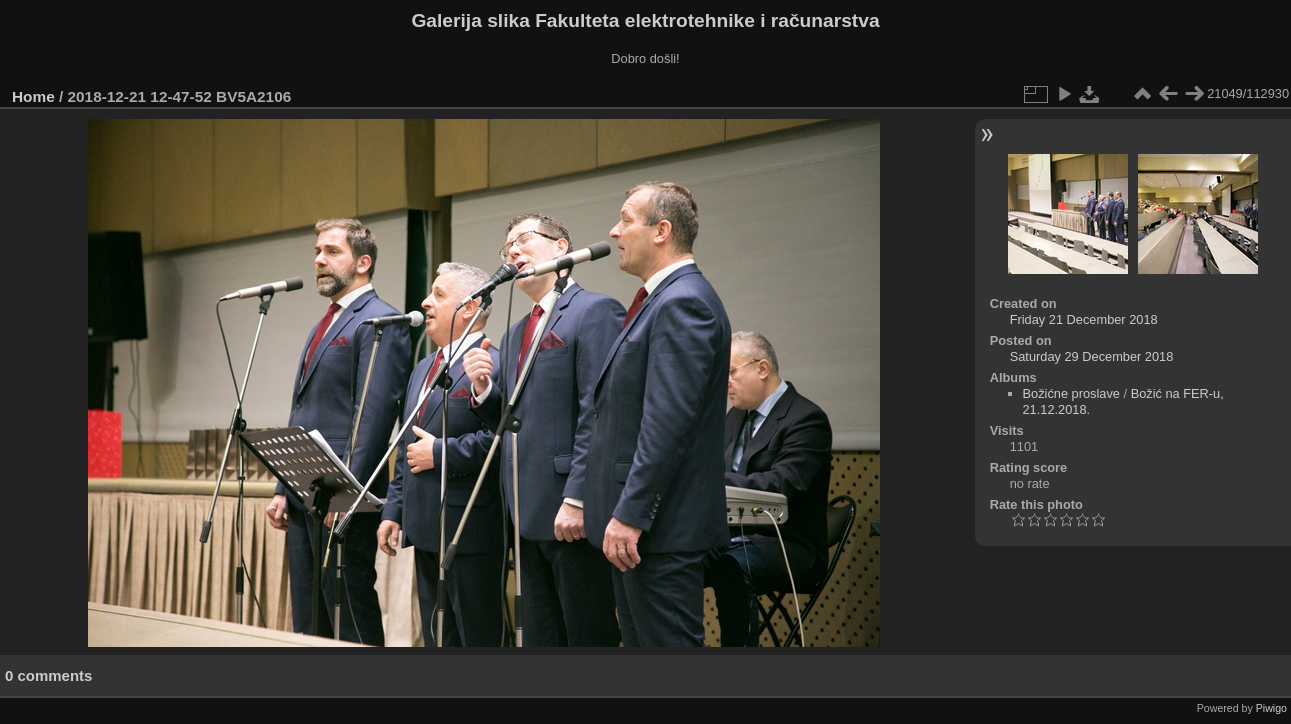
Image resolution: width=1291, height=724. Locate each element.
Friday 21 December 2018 (1084, 319)
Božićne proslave (1071, 393)
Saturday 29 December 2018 (1092, 356)
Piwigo (1271, 708)
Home (33, 96)
